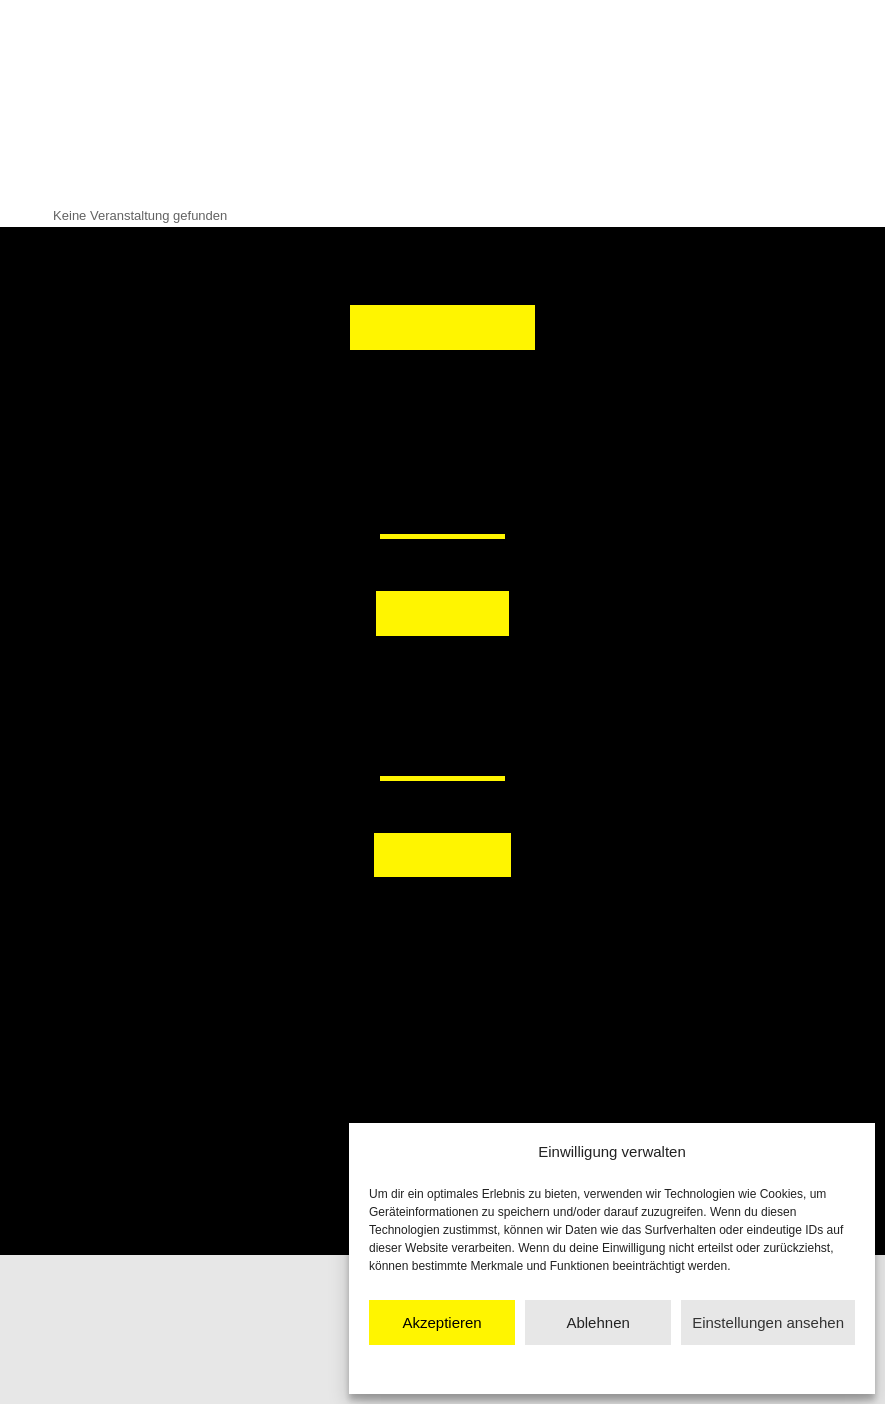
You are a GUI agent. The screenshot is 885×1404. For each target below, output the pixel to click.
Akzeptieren (441, 1322)
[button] (346, 682)
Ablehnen (597, 1322)
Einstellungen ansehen (768, 1322)
